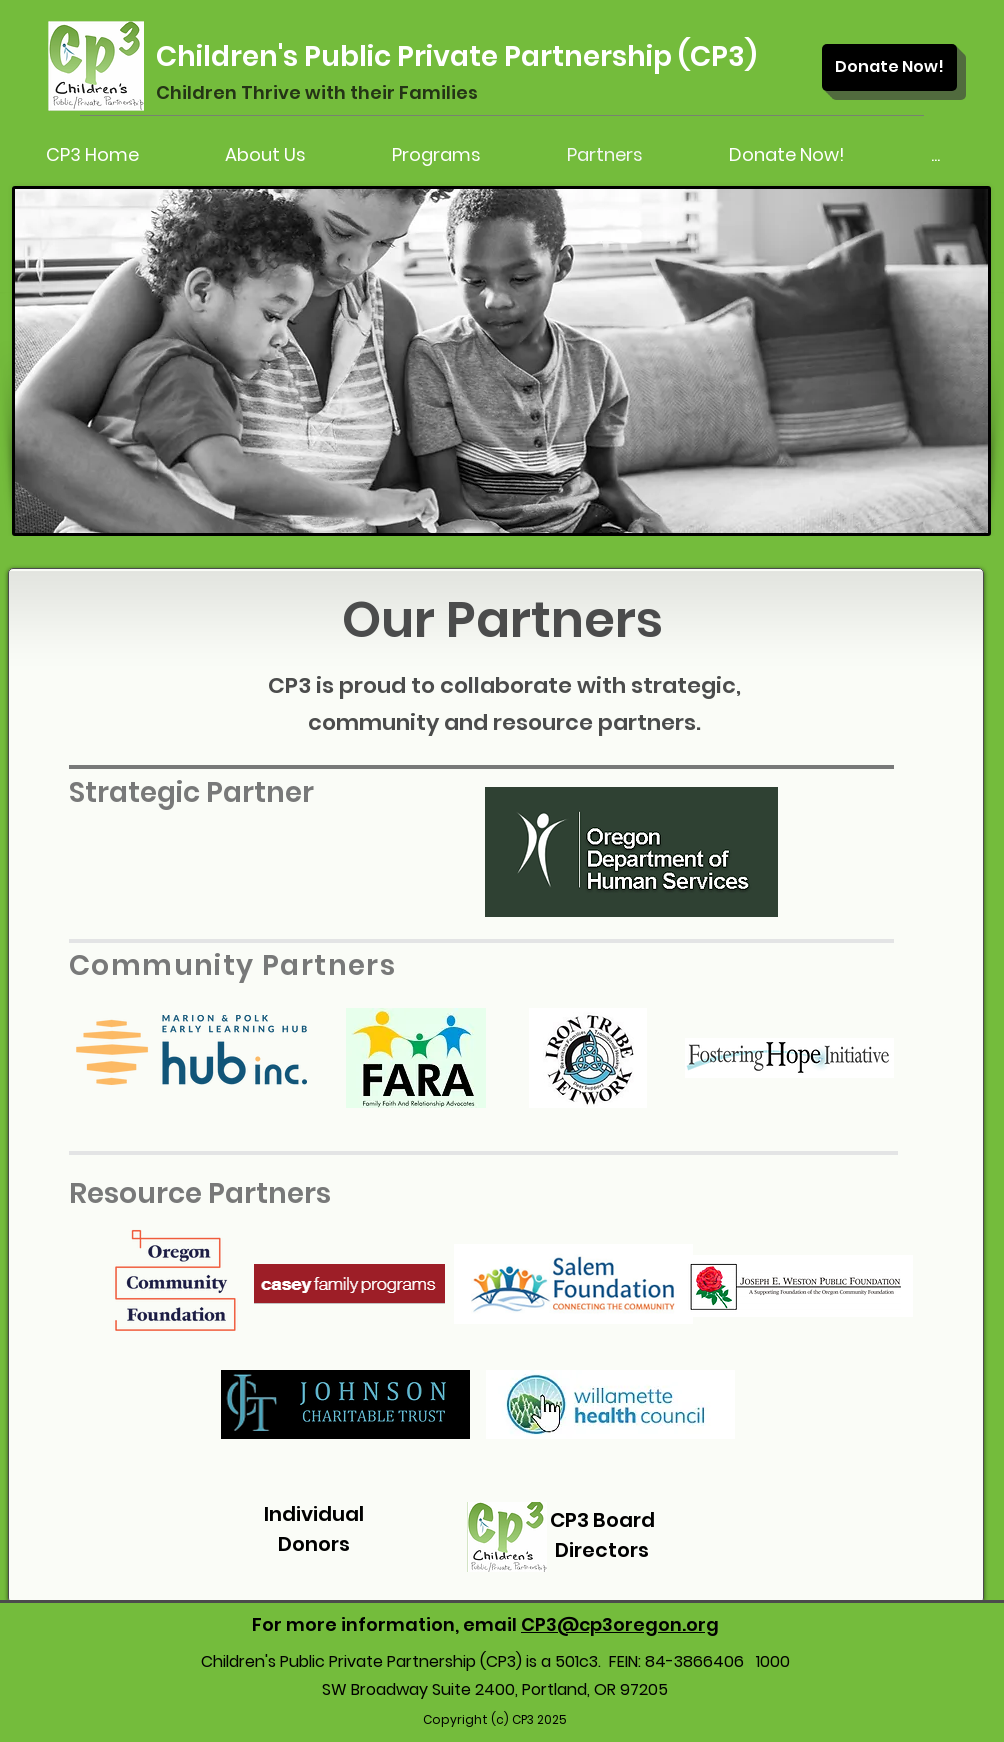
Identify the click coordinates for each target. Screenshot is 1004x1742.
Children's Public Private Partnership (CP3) (456, 56)
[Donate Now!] (889, 67)
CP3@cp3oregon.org (620, 1624)
